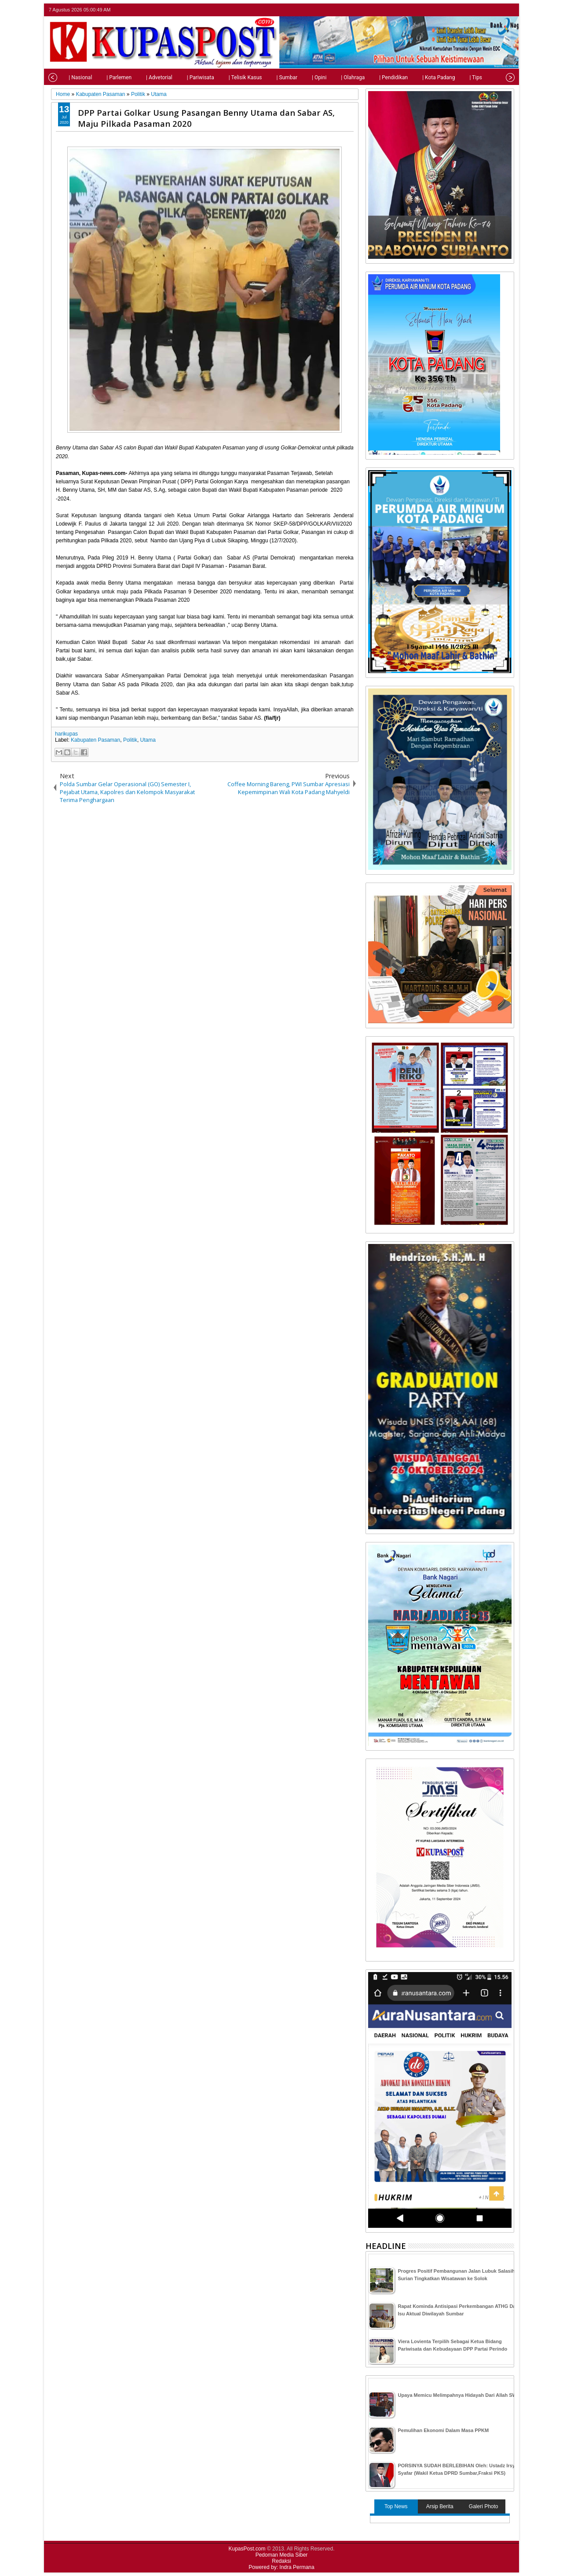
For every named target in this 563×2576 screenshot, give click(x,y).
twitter (474, 10)
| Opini (307, 77)
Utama (148, 740)
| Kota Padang (427, 77)
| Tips (464, 77)
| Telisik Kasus (234, 77)
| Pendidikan (382, 77)
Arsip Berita (439, 2506)
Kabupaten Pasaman (95, 740)
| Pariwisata (189, 77)
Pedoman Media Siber (282, 2555)
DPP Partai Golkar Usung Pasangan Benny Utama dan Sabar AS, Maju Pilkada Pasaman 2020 (206, 118)
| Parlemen (107, 77)
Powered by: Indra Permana (281, 2567)
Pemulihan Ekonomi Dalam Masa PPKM (443, 2430)
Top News (396, 2506)
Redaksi (281, 2561)
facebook (485, 10)
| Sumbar (275, 77)
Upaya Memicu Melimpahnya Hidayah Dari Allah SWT (459, 2395)
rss (508, 10)
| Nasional (68, 77)
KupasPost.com (247, 2549)
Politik (130, 740)
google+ (497, 10)
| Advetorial (148, 77)
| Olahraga (341, 77)
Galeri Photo (483, 2506)
